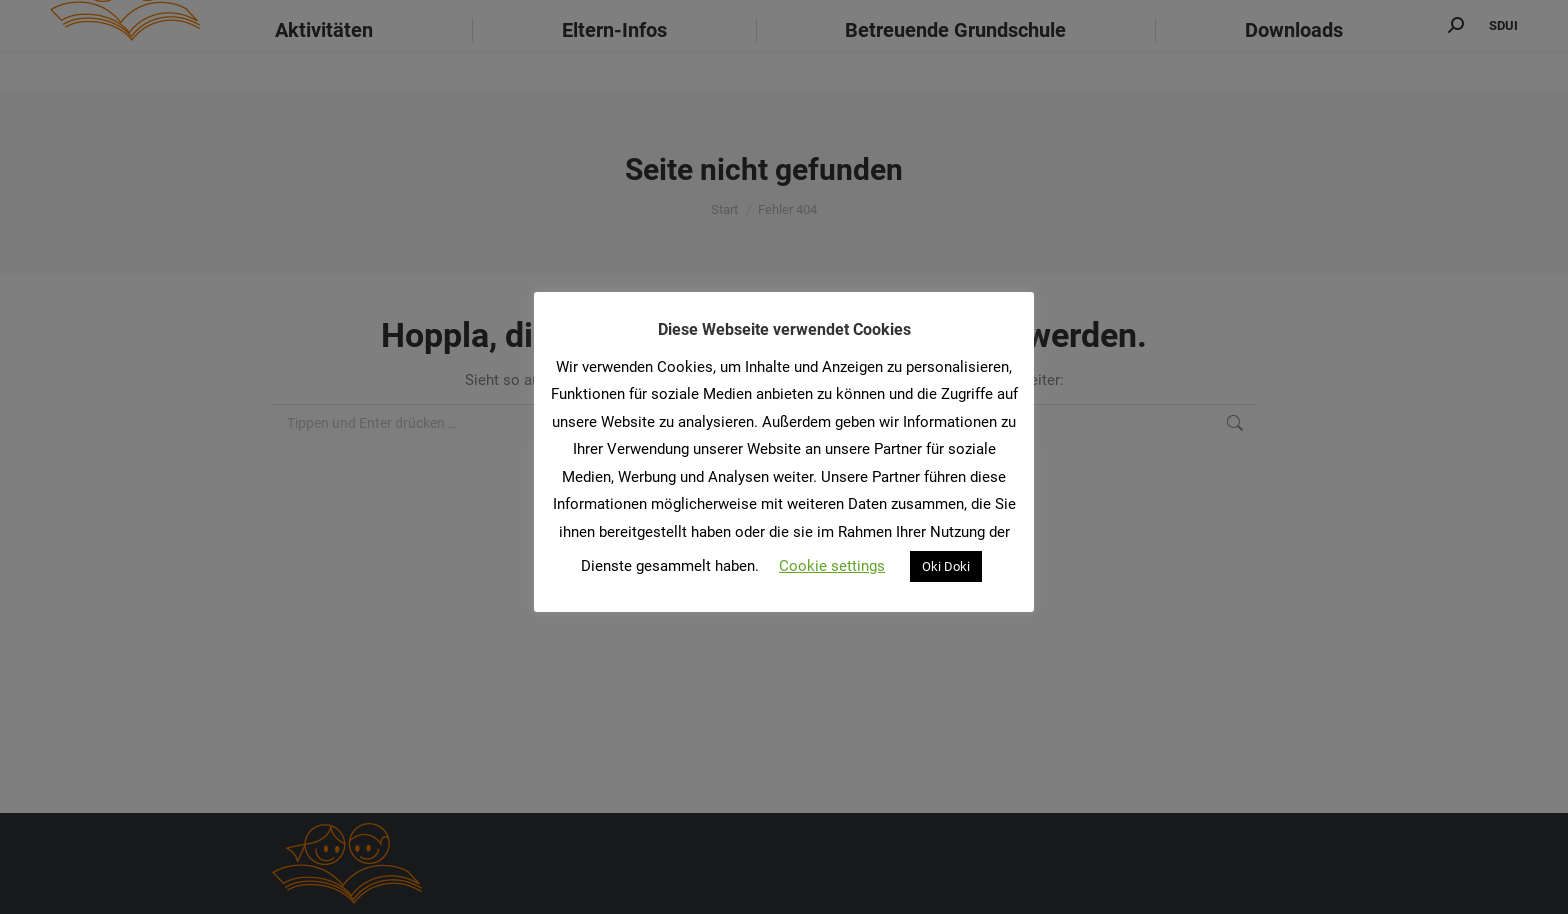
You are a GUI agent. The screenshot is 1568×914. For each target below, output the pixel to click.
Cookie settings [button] (832, 566)
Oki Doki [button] (946, 566)
